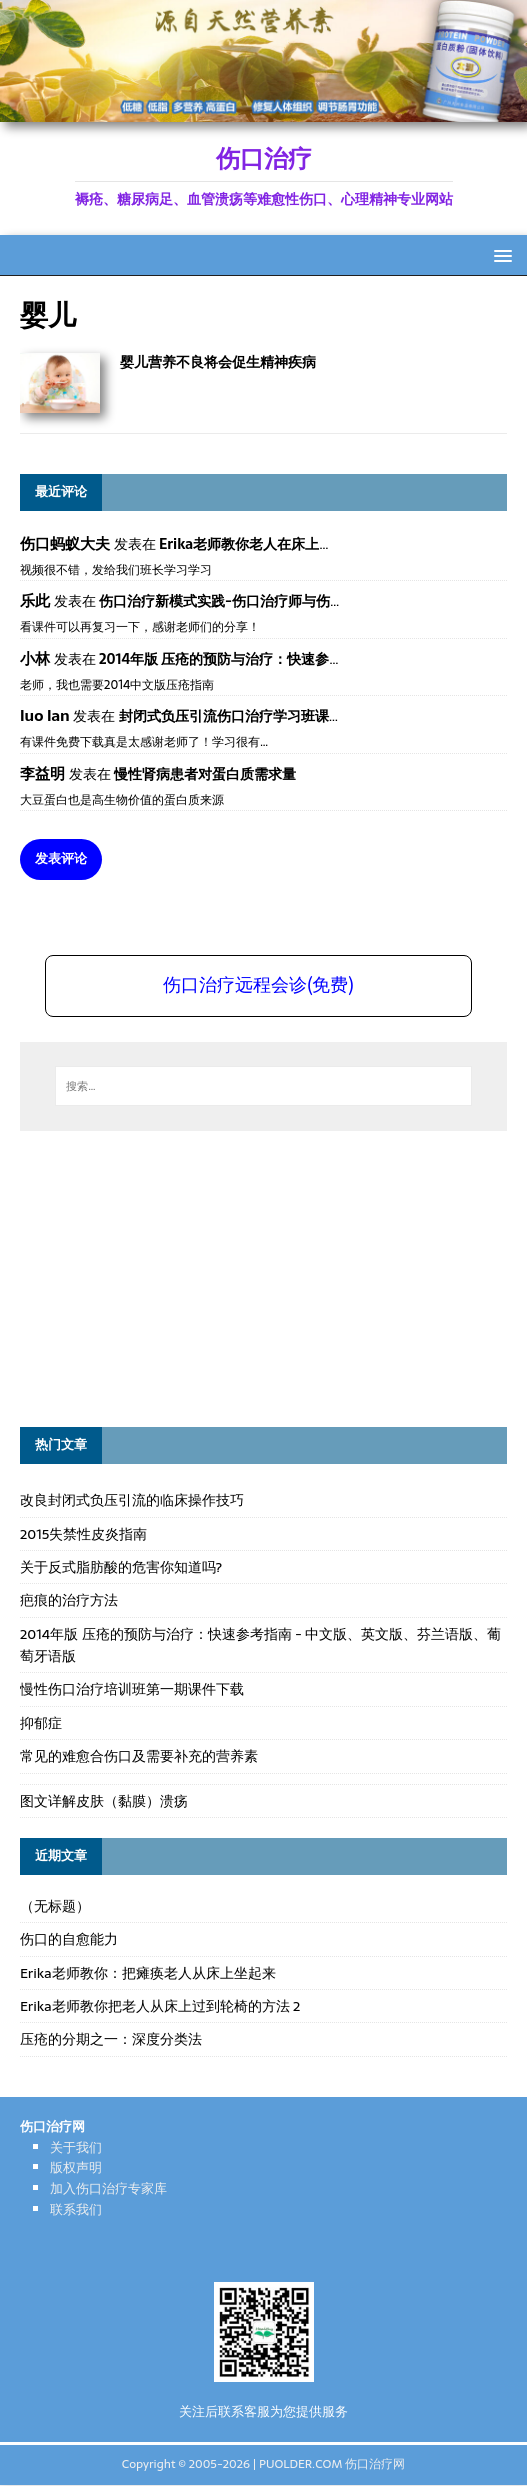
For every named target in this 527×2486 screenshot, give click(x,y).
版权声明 (76, 2167)
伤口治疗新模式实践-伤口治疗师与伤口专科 (235, 601)
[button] (499, 254)
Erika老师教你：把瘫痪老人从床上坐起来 (148, 1973)
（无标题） (55, 1906)
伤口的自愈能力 (69, 1939)
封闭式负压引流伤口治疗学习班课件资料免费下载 (273, 716)
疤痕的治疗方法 (69, 1600)
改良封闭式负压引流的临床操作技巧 (132, 1500)
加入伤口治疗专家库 (108, 2188)
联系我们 (76, 2209)
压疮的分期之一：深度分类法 (111, 2039)
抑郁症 (41, 1723)
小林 (35, 658)
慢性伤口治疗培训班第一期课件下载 (132, 1689)
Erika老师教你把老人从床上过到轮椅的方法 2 (160, 2006)
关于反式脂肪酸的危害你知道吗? (121, 1567)
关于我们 (76, 2147)
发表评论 (61, 858)
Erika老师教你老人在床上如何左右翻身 (281, 544)
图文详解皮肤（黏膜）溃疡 (104, 1801)
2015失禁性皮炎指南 (83, 1534)
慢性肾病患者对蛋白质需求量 (205, 774)
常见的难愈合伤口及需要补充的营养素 (139, 1756)
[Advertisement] (170, 1276)
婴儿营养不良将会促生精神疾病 (218, 361)
